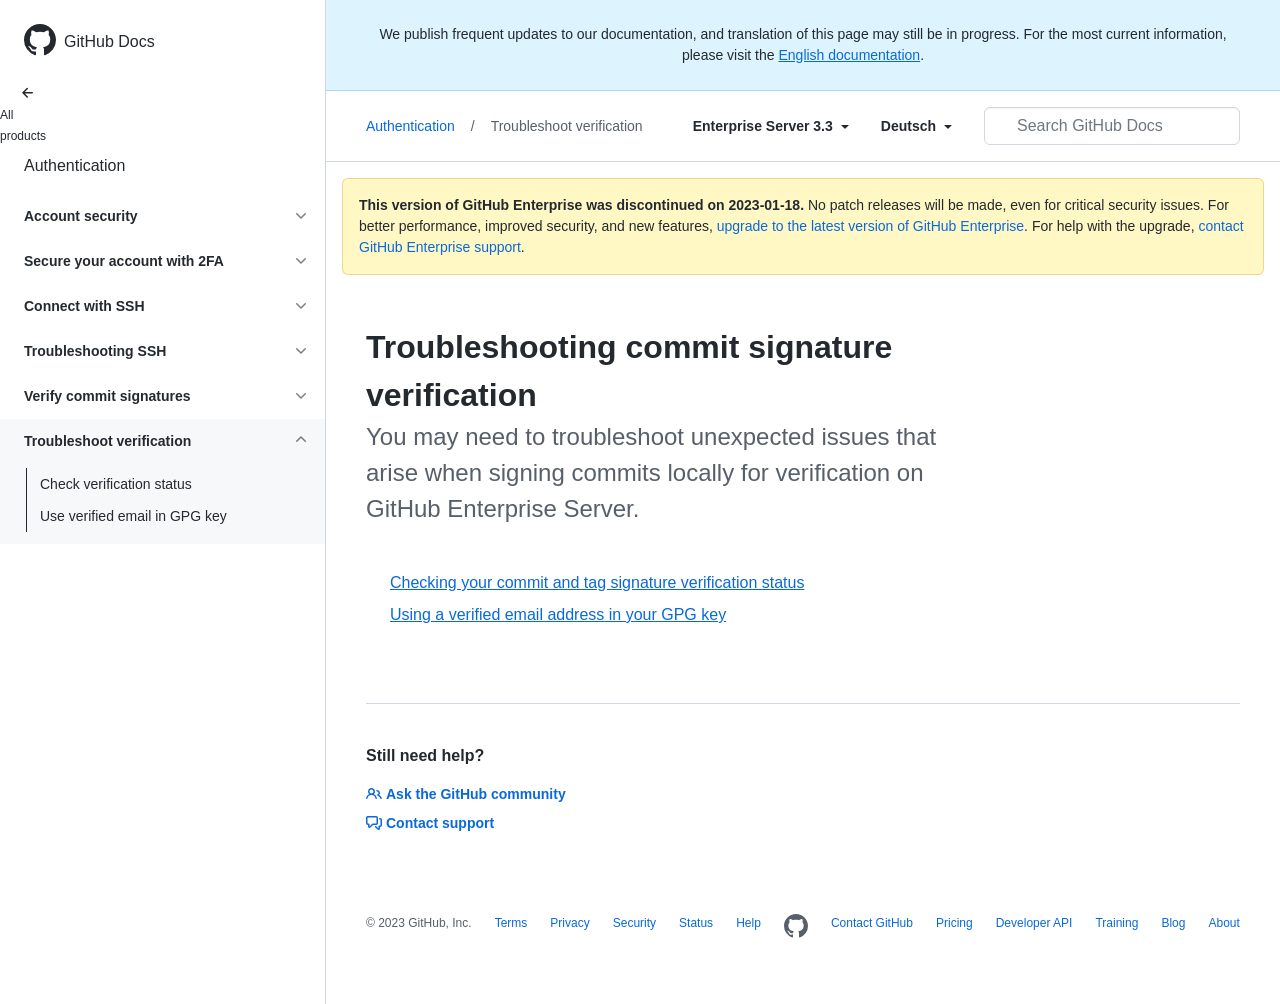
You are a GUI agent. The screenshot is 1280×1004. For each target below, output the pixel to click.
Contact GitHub (872, 923)
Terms (511, 923)
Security (634, 923)
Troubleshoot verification (567, 126)
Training (1116, 923)
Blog (1173, 923)
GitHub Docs (109, 41)
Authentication (74, 165)
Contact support (430, 823)
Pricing (954, 923)
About (1223, 923)
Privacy (569, 923)
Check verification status (116, 484)
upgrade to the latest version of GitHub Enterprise (870, 226)
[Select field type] (771, 126)
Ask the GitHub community (466, 794)
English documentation (849, 55)
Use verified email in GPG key (133, 516)
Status (696, 923)
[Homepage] (796, 927)
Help (748, 923)
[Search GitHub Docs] (1112, 126)
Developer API (1034, 923)
